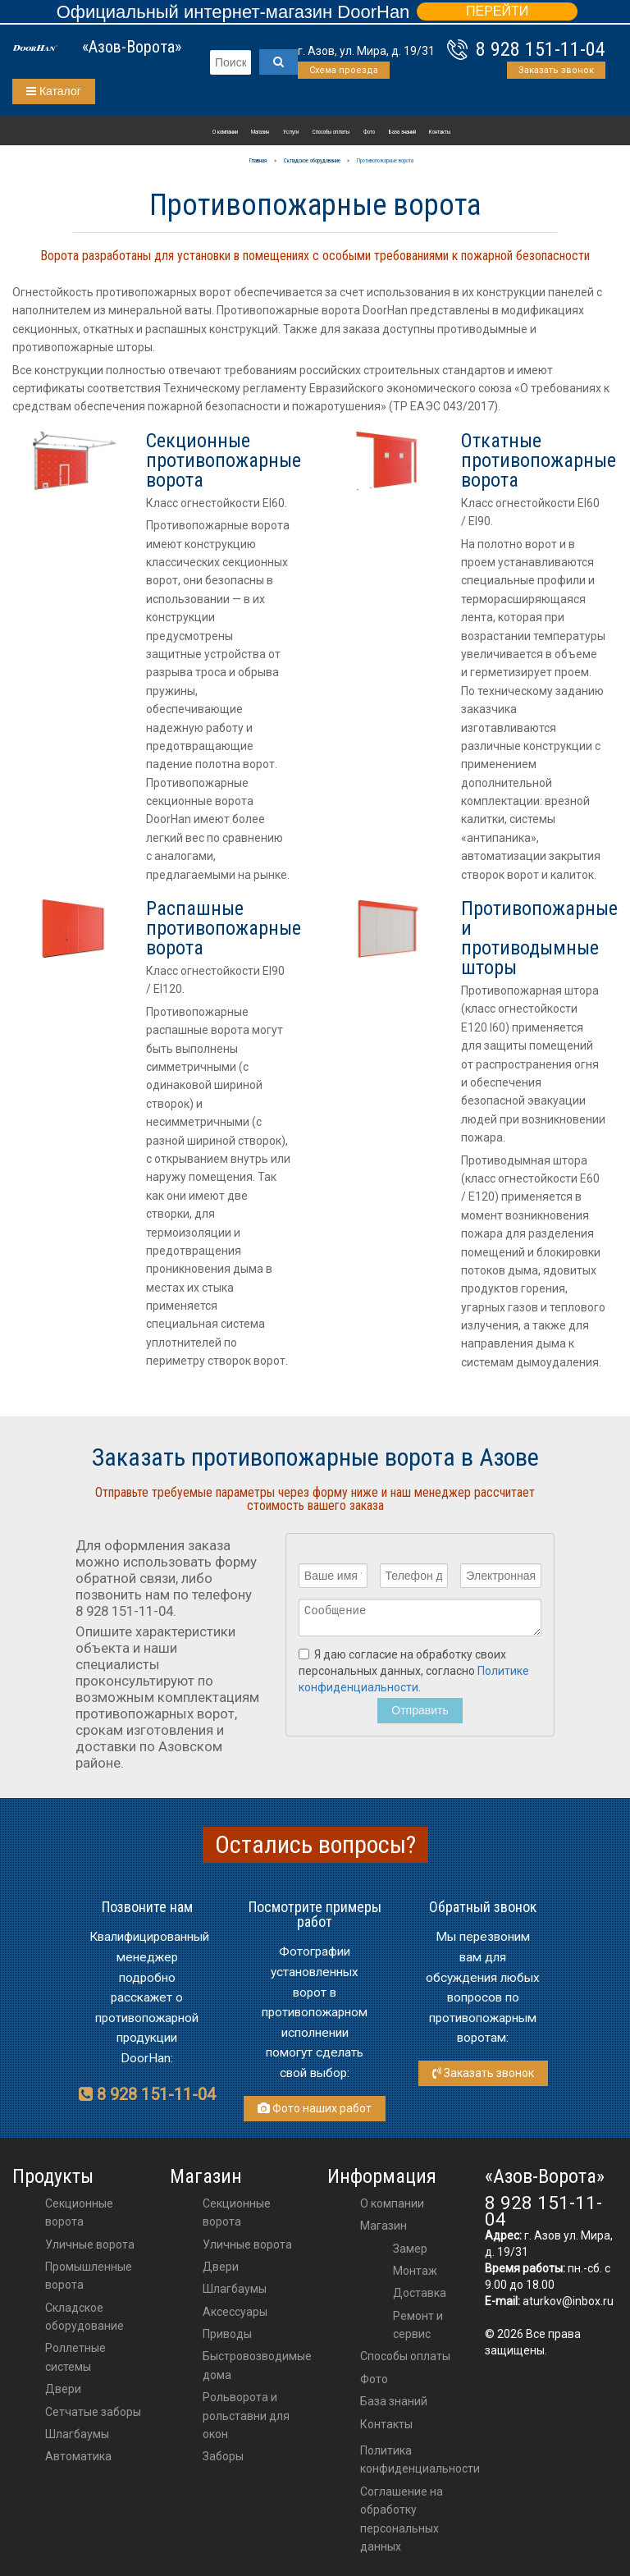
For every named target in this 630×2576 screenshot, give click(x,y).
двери (221, 2266)
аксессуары (235, 2311)
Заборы (223, 2456)
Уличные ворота (90, 2244)
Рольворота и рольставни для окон (246, 2416)
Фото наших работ (315, 2108)
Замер (410, 2248)
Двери (63, 2388)
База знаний (402, 132)
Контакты (439, 132)
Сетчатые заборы (93, 2411)
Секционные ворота (79, 2212)
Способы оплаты (331, 132)
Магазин (260, 132)
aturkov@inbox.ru (568, 2301)
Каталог (53, 91)
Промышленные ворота (88, 2275)
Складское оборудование (84, 2316)
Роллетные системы (75, 2356)
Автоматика (78, 2456)
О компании (225, 132)
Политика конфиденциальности (420, 2459)
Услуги (291, 132)
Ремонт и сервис (418, 2324)
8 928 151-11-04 (540, 49)
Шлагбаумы (77, 2434)
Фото (369, 132)
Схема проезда (343, 70)
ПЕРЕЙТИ (497, 11)
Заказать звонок (556, 70)
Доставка (419, 2292)
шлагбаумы (235, 2288)
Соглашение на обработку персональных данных (401, 2519)
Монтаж (415, 2270)
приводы (227, 2333)
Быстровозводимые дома (257, 2365)
